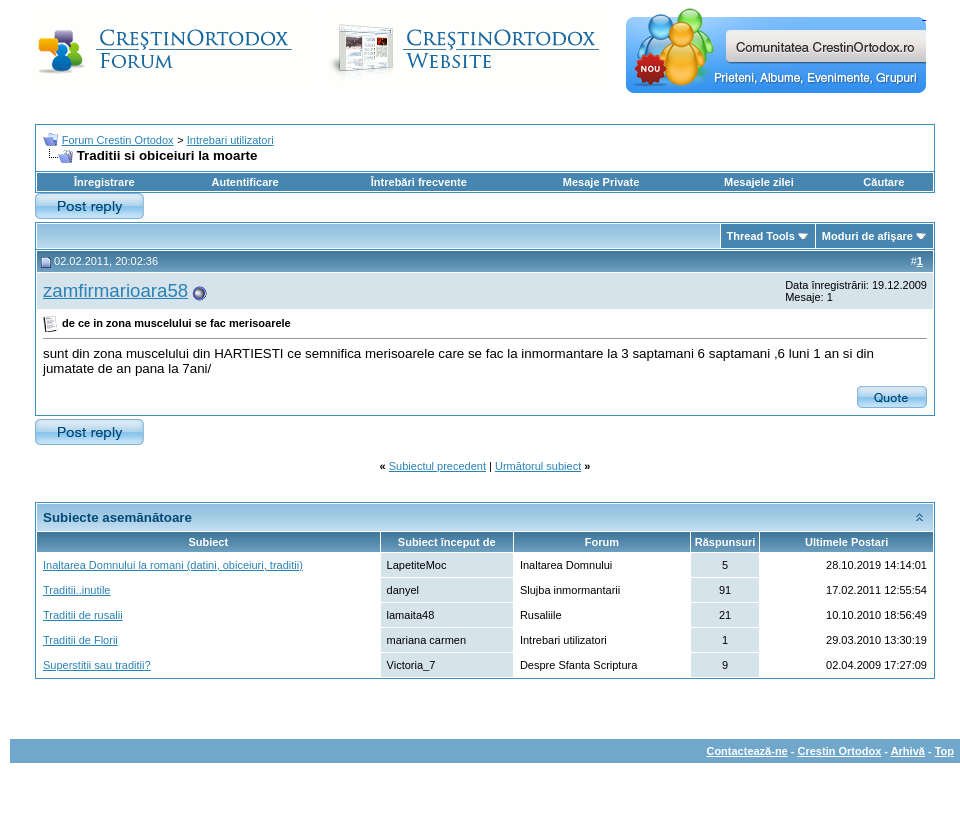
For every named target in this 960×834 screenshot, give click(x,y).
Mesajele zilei (759, 182)
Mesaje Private (601, 182)
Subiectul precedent (437, 466)
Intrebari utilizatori (230, 140)
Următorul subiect (538, 466)
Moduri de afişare (867, 236)
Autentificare (244, 182)
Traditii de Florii (80, 640)
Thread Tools (761, 236)
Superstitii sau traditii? (97, 665)
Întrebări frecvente (419, 182)
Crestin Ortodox (840, 751)
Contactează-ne (746, 751)
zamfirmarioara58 (115, 290)
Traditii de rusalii (83, 615)
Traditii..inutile (76, 590)
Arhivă (908, 751)
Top (944, 751)
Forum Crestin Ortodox (118, 140)
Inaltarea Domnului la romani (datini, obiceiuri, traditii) (173, 565)
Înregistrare (104, 182)
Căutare (883, 182)
